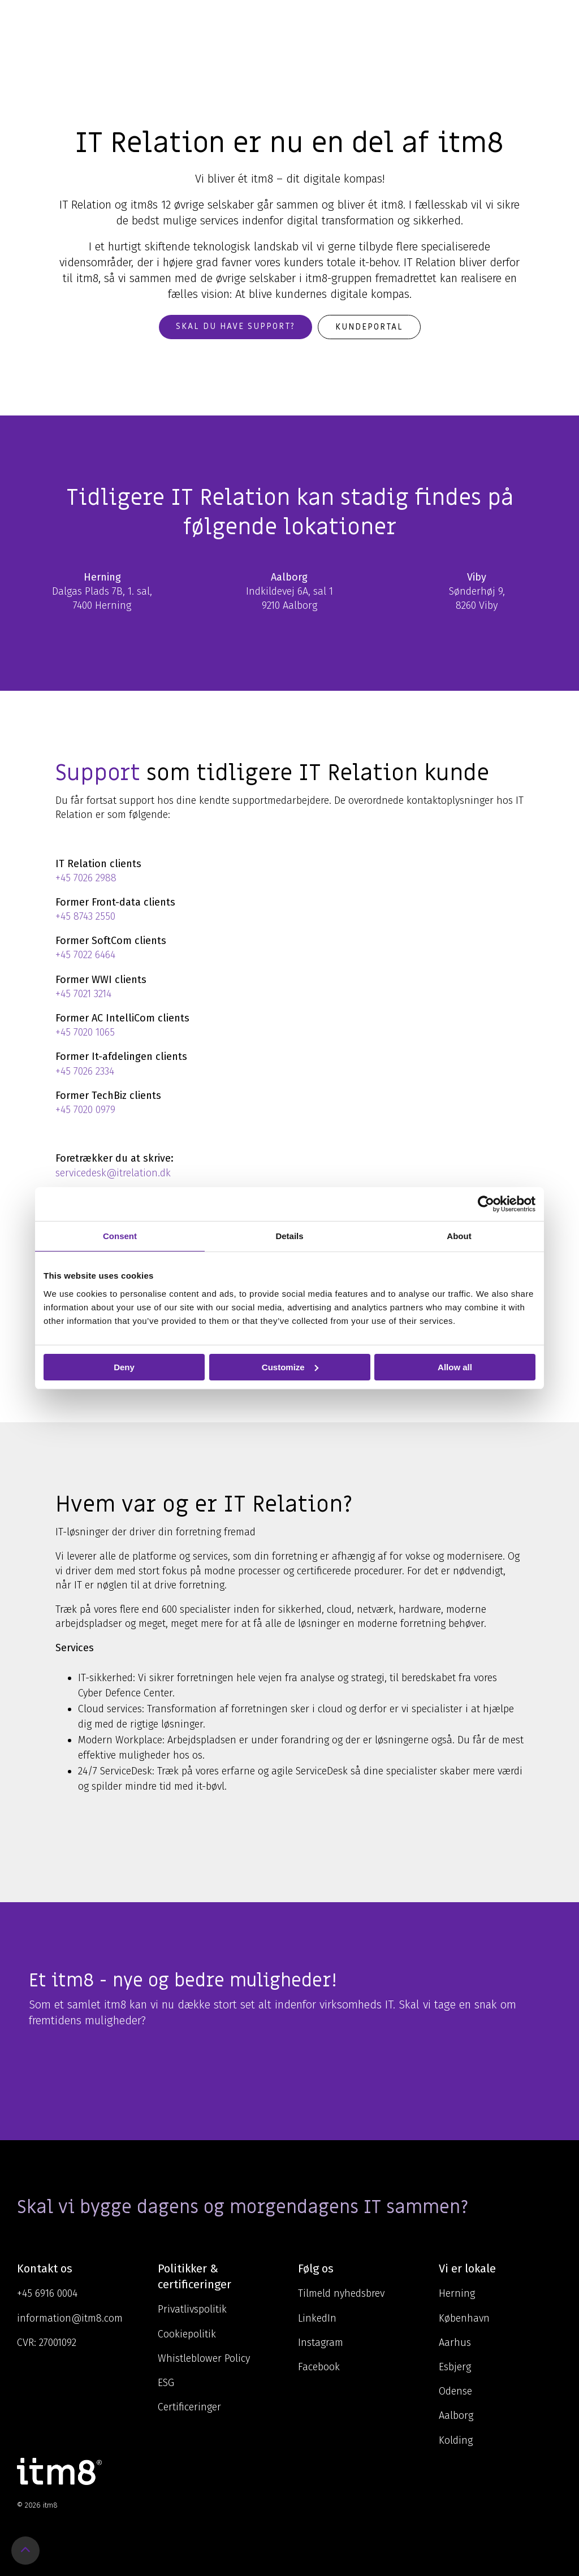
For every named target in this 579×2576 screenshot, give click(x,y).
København (464, 2318)
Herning (457, 2293)
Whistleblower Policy (204, 2358)
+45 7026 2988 (85, 878)
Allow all (455, 1366)
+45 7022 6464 (85, 955)
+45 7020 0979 (85, 1109)
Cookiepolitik (187, 2334)
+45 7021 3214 (83, 994)
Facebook (319, 2367)
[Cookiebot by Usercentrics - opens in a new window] (486, 1203)
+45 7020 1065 (85, 1032)
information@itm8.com (70, 2318)
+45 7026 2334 (84, 1071)
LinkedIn (317, 2318)
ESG (166, 2382)
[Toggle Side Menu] (554, 19)
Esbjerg (455, 2367)
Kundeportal (369, 326)
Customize (290, 1366)
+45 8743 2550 (85, 916)
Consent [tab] (120, 1235)
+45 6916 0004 (47, 2293)
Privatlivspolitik (192, 2309)
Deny (124, 1366)
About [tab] (459, 1235)
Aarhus (455, 2342)
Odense (455, 2391)
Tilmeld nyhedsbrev (341, 2293)
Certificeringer (189, 2407)
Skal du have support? (235, 326)
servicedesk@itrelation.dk (113, 1173)
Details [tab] (289, 1235)
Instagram (320, 2342)
